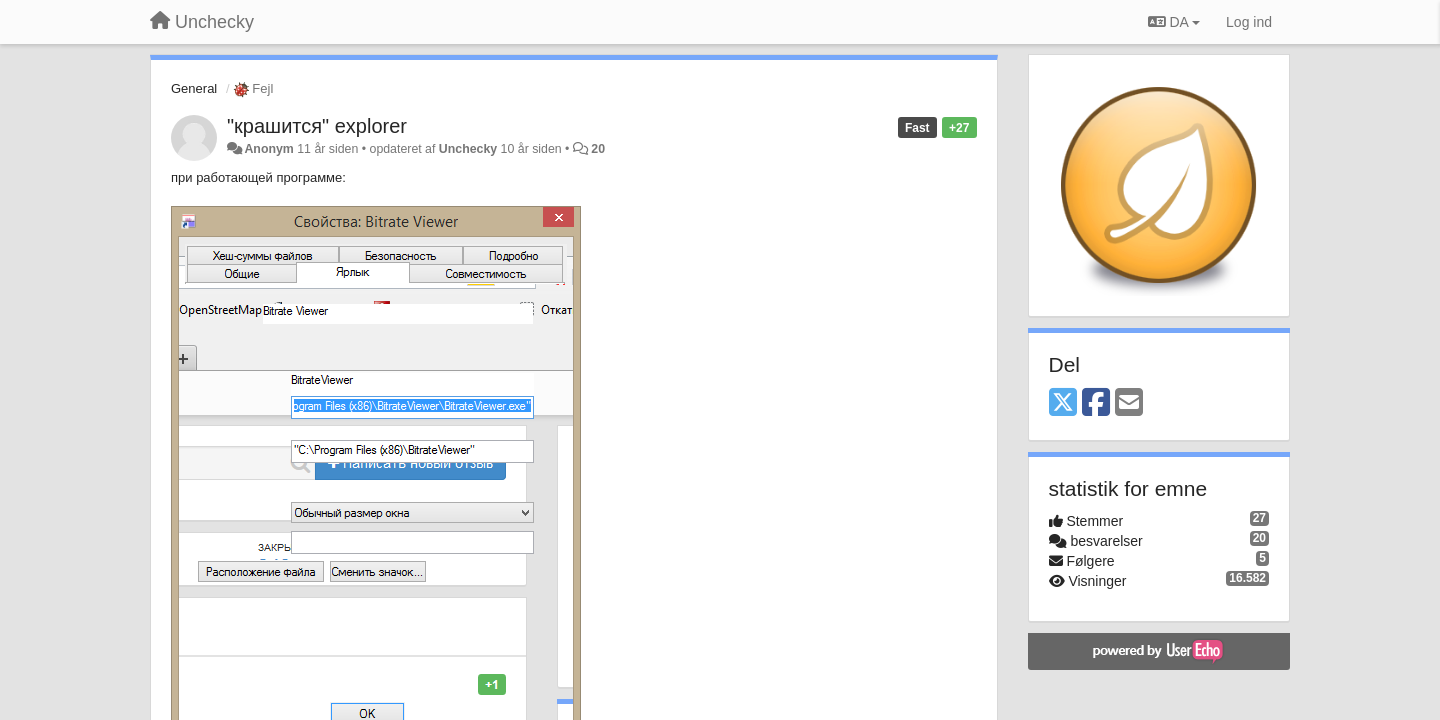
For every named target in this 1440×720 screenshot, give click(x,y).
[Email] (1129, 403)
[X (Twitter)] (1063, 403)
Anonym (268, 149)
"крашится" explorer (317, 126)
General (194, 88)
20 (598, 149)
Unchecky (468, 149)
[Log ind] (1249, 22)
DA (1174, 22)
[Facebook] (1096, 403)
